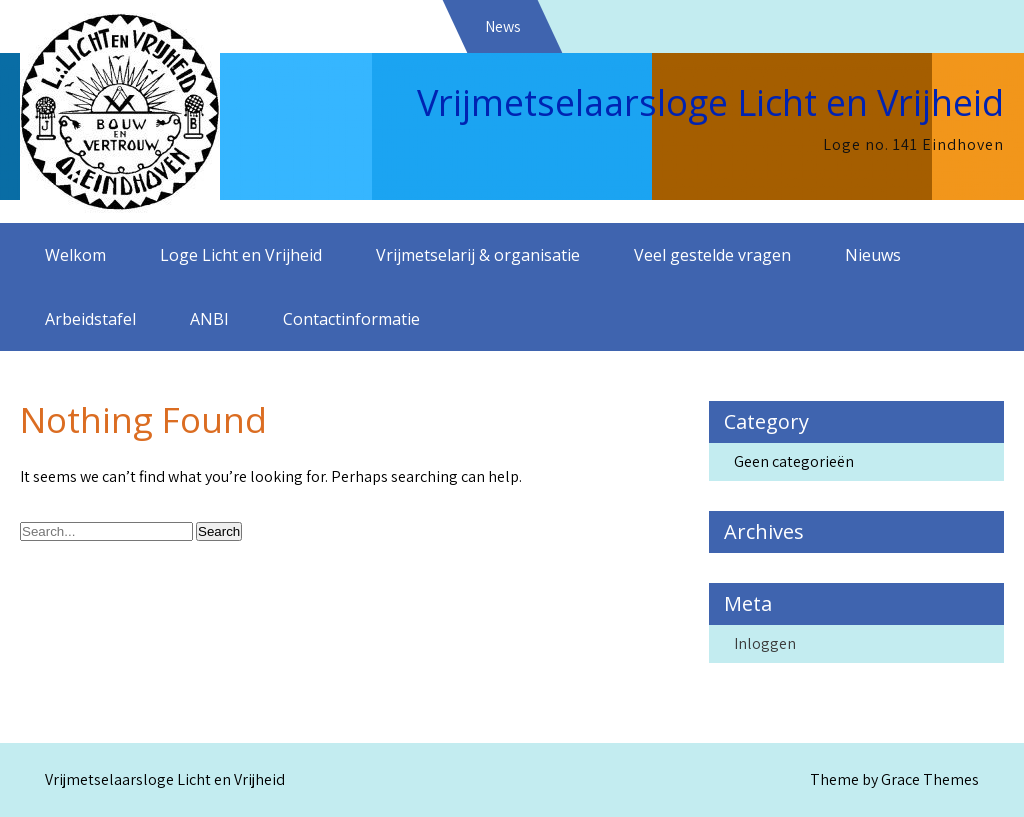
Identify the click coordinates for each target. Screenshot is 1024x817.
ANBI (209, 319)
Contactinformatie (351, 319)
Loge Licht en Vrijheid (241, 255)
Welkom (75, 255)
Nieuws (873, 255)
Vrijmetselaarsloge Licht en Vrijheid (710, 102)
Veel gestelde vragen (712, 255)
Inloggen (765, 643)
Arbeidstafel (90, 319)
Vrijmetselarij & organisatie (478, 255)
